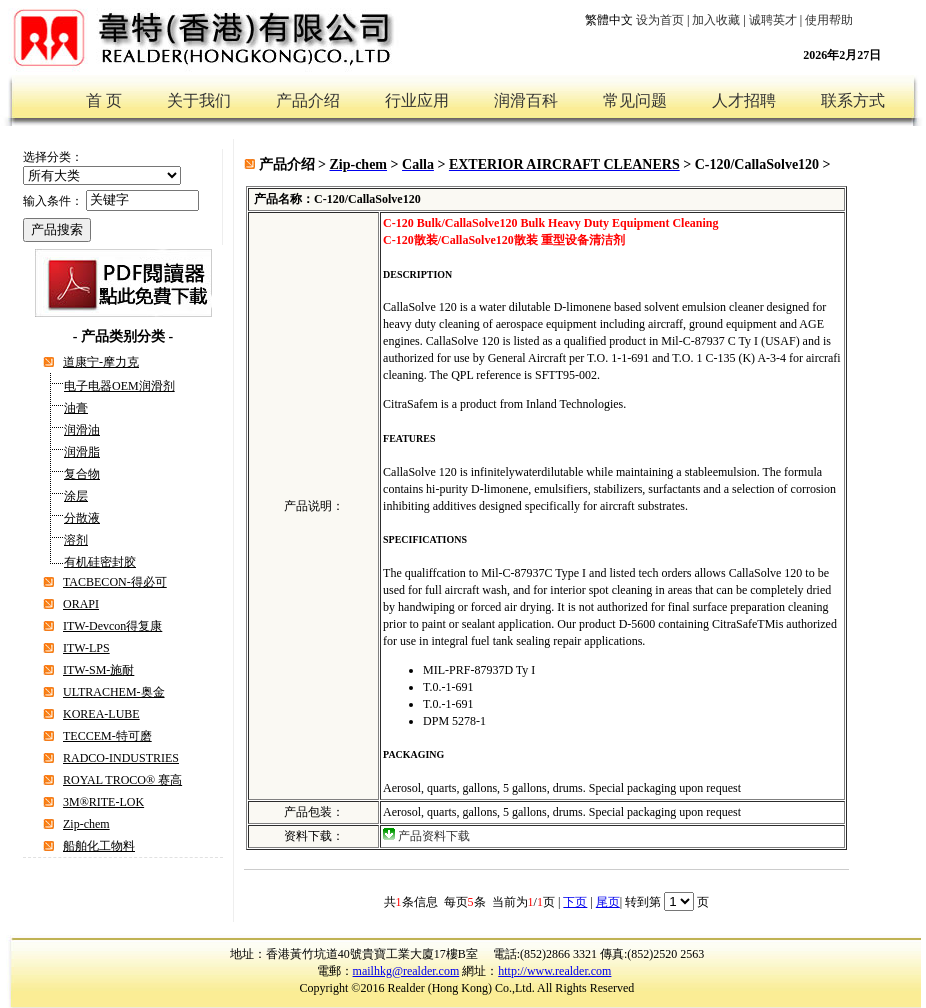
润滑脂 (82, 452)
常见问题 (635, 100)
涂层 (76, 496)
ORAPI (81, 604)
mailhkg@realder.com (406, 971)
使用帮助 (829, 20)
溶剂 (76, 540)
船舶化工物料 (99, 846)
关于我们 (199, 100)
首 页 (104, 100)
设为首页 (660, 20)
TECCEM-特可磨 (107, 736)
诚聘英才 (773, 20)
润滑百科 (526, 100)
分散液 (82, 518)
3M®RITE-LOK (103, 802)
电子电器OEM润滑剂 (119, 386)
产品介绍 (308, 100)
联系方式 (853, 100)
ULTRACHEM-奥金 (114, 692)
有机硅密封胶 (100, 562)
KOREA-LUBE (101, 714)
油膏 (76, 408)
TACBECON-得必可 (115, 582)
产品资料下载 (434, 836)
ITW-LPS (86, 648)
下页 (575, 902)
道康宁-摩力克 (101, 362)
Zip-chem (86, 824)
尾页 (608, 902)
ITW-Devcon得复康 (112, 626)
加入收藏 (716, 20)
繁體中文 (609, 20)
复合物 (82, 474)
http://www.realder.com (554, 971)
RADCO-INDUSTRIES (121, 758)
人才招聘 (744, 100)
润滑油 (82, 430)
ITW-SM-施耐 (98, 670)
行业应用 (417, 100)
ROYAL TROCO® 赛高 (122, 780)
